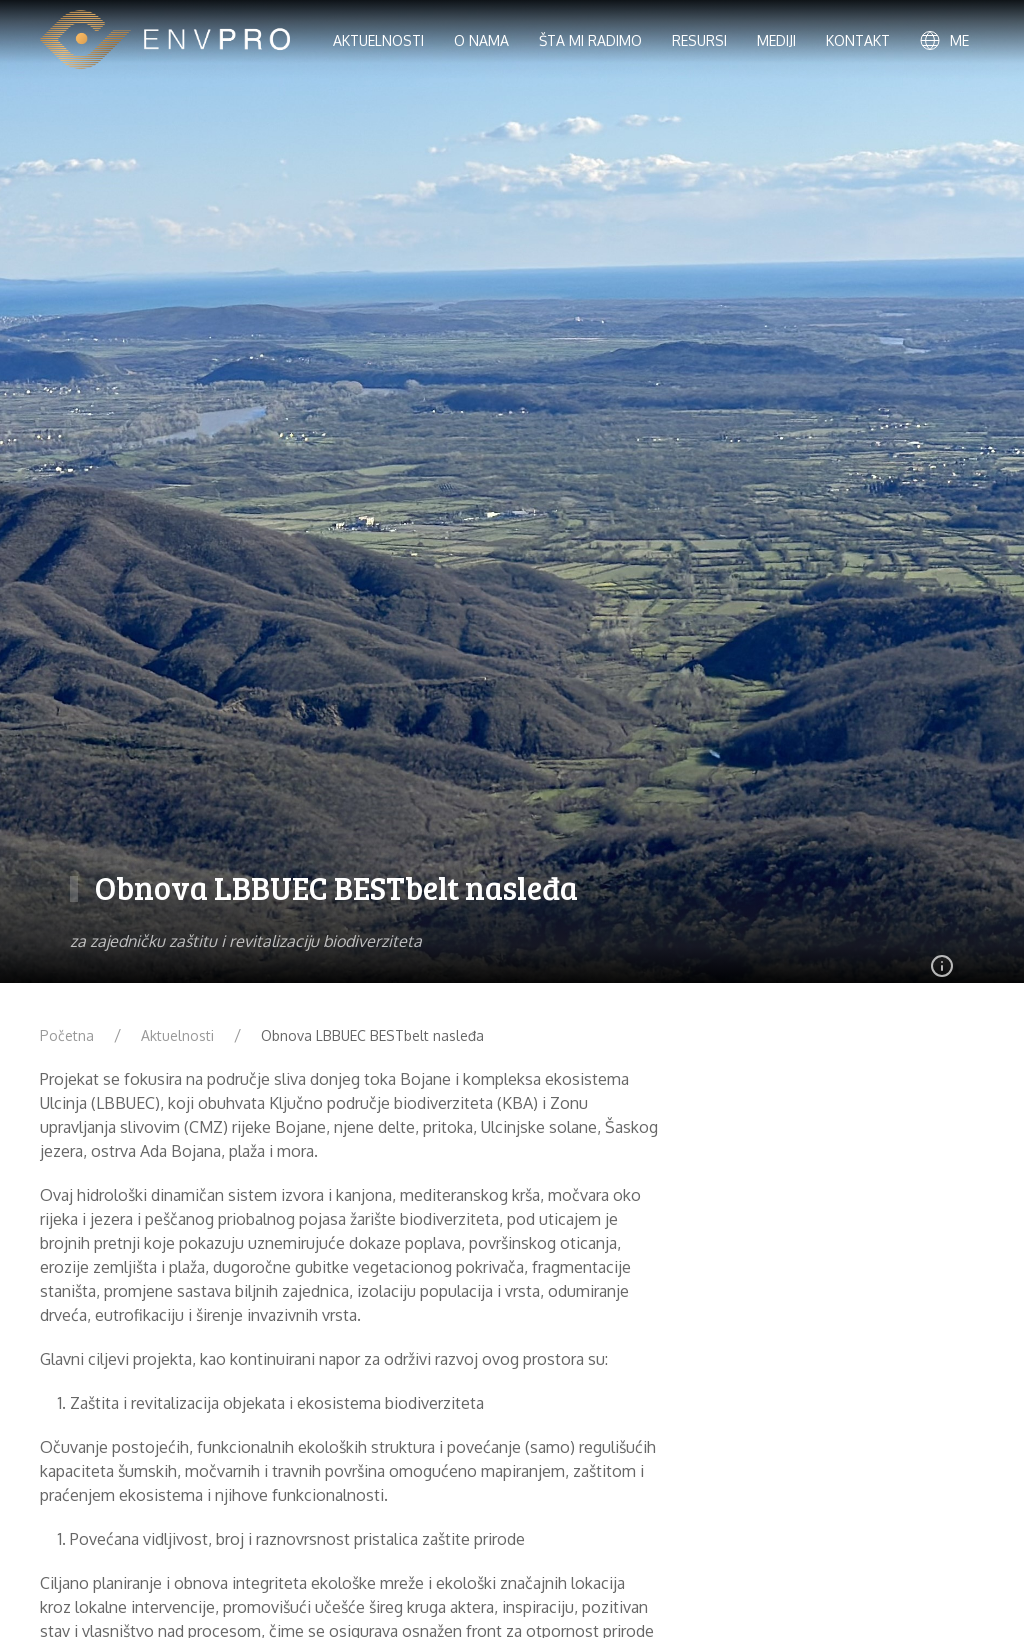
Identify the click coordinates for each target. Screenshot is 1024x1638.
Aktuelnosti (177, 1035)
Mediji (776, 40)
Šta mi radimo (590, 40)
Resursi (699, 40)
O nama (481, 40)
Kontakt (858, 40)
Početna (67, 1035)
